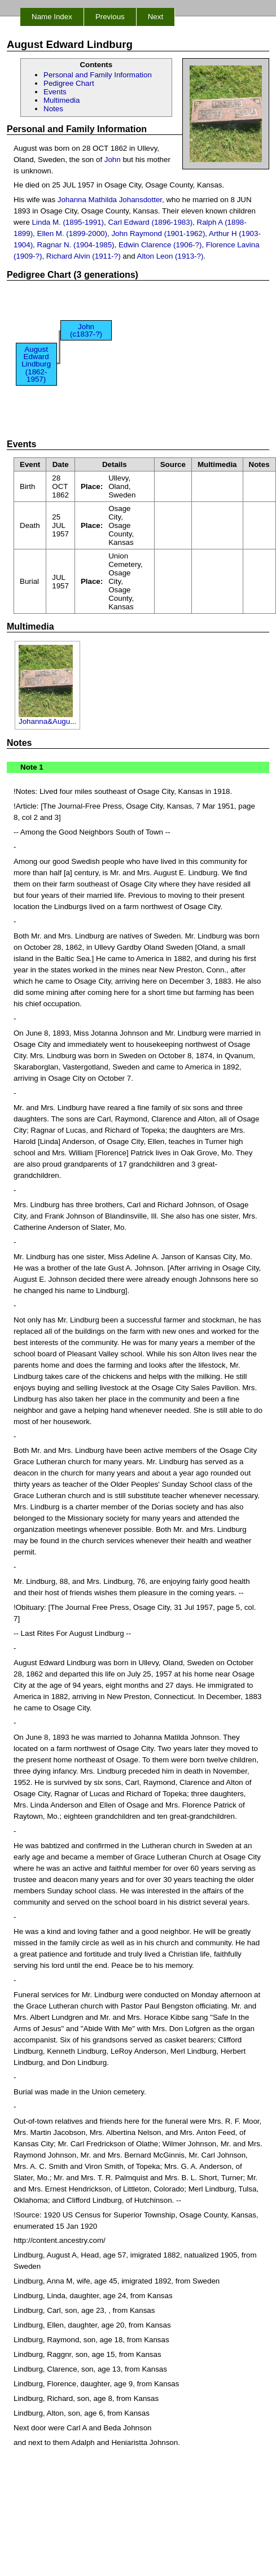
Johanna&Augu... (47, 718)
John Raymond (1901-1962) (158, 233)
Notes (53, 108)
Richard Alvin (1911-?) (83, 256)
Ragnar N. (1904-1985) (76, 245)
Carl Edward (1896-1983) (150, 222)
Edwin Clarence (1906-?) (160, 245)
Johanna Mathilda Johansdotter (110, 199)
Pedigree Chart (68, 83)
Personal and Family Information (97, 75)
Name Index (52, 16)
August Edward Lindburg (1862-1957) (36, 364)
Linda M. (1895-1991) (68, 222)
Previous (110, 16)
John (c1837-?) (86, 330)
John (112, 159)
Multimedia (61, 100)
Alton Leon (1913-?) (170, 256)
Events (55, 92)
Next (155, 16)
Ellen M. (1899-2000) (72, 233)
